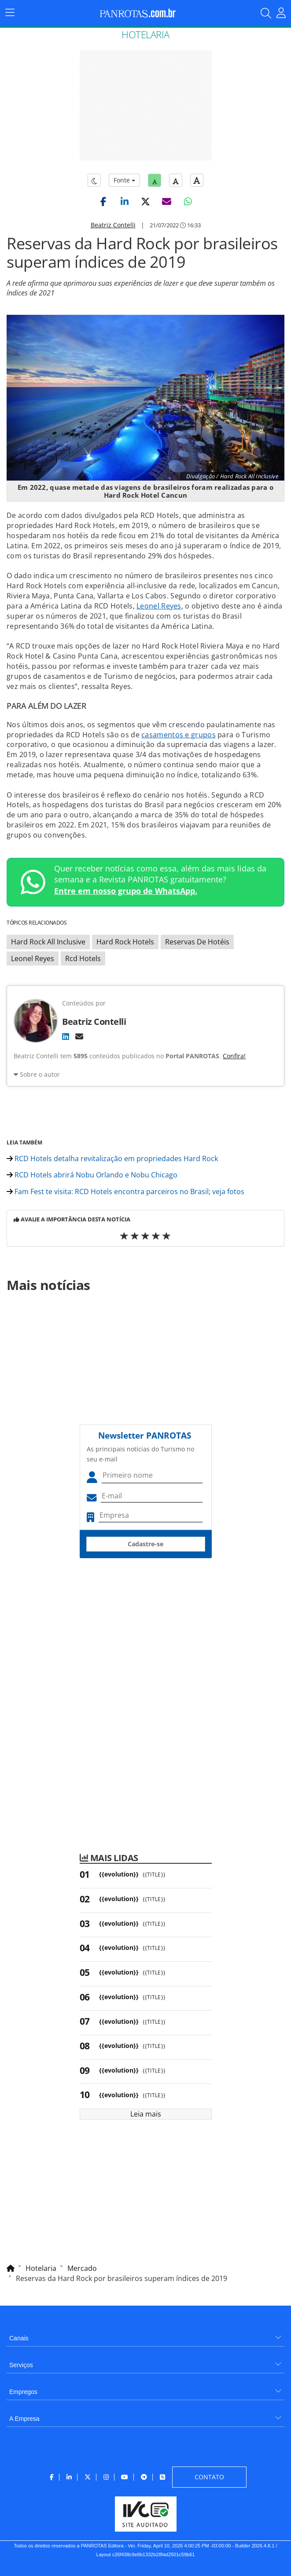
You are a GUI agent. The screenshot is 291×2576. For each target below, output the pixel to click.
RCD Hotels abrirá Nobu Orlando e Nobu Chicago (92, 1175)
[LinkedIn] (65, 1036)
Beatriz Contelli (113, 225)
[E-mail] (79, 1036)
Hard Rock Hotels (125, 942)
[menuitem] (145, 2334)
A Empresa (24, 2418)
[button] (103, 201)
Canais (19, 2338)
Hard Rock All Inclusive (48, 942)
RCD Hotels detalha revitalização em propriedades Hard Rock (112, 1158)
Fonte (124, 180)
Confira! (234, 1056)
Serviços (21, 2364)
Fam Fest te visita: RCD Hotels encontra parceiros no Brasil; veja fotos (125, 1191)
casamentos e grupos (178, 735)
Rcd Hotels (83, 958)
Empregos (23, 2391)
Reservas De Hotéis (197, 942)
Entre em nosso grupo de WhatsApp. (125, 890)
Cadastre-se (145, 1544)
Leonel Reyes (158, 606)
